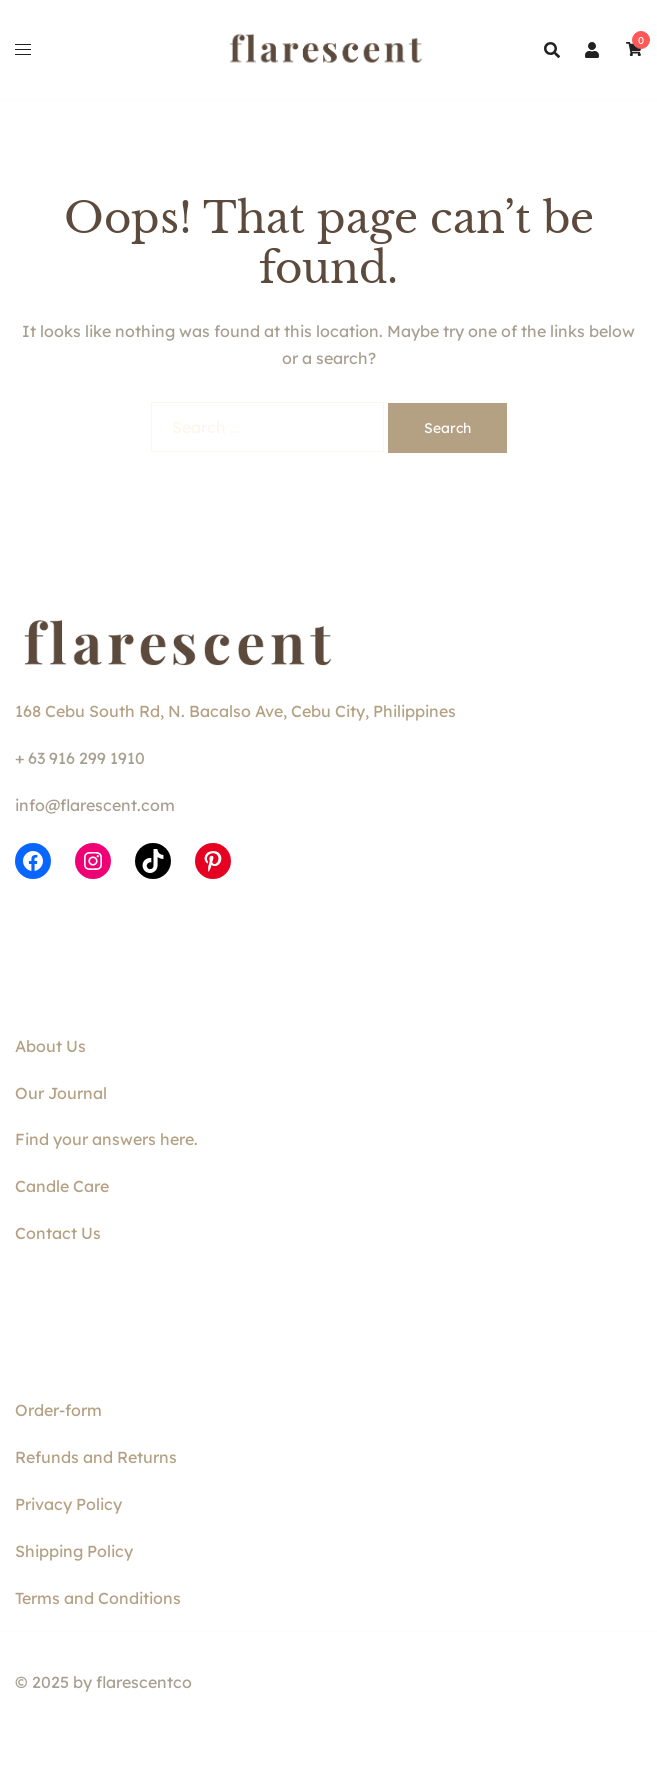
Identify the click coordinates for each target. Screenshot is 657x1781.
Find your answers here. (106, 1139)
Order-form (58, 1410)
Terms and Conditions (98, 1598)
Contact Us (58, 1233)
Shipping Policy (74, 1551)
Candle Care (62, 1186)
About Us (50, 1046)
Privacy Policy (68, 1504)
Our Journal (61, 1093)
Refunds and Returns (96, 1457)
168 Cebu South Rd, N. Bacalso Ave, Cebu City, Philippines (235, 711)
